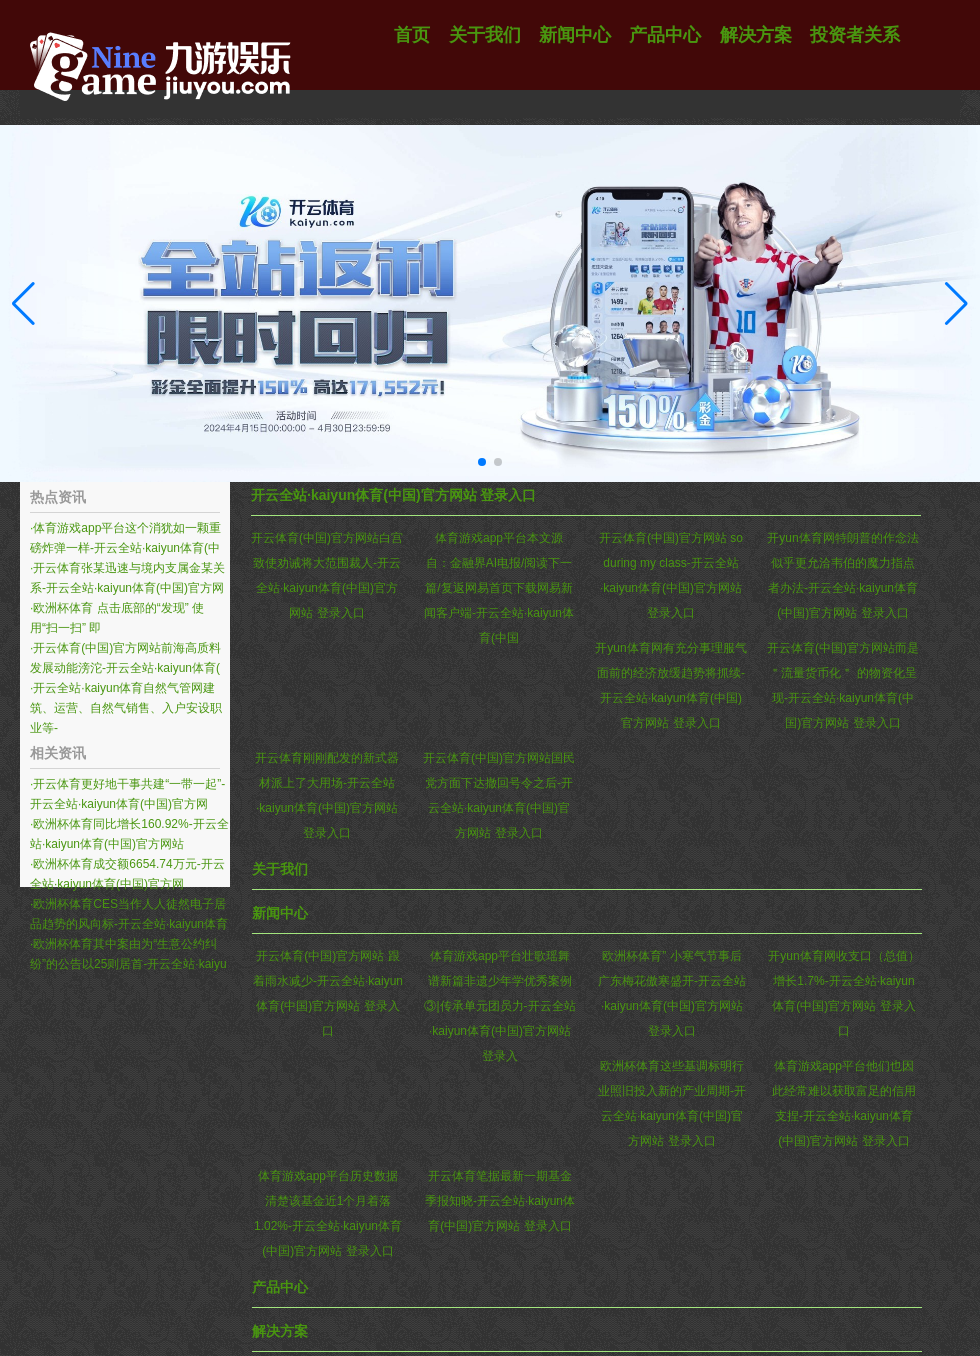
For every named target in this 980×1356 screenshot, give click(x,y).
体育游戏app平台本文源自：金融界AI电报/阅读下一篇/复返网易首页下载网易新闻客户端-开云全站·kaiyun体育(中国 (499, 588)
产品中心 (280, 1287)
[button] (956, 304)
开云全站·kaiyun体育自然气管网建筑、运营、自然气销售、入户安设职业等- (126, 708)
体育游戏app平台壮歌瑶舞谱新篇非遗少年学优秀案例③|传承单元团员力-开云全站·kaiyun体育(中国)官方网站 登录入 (499, 1006)
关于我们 (280, 869)
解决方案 (280, 1331)
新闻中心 (280, 913)
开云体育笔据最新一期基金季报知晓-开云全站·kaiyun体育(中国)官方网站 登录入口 (500, 1201)
